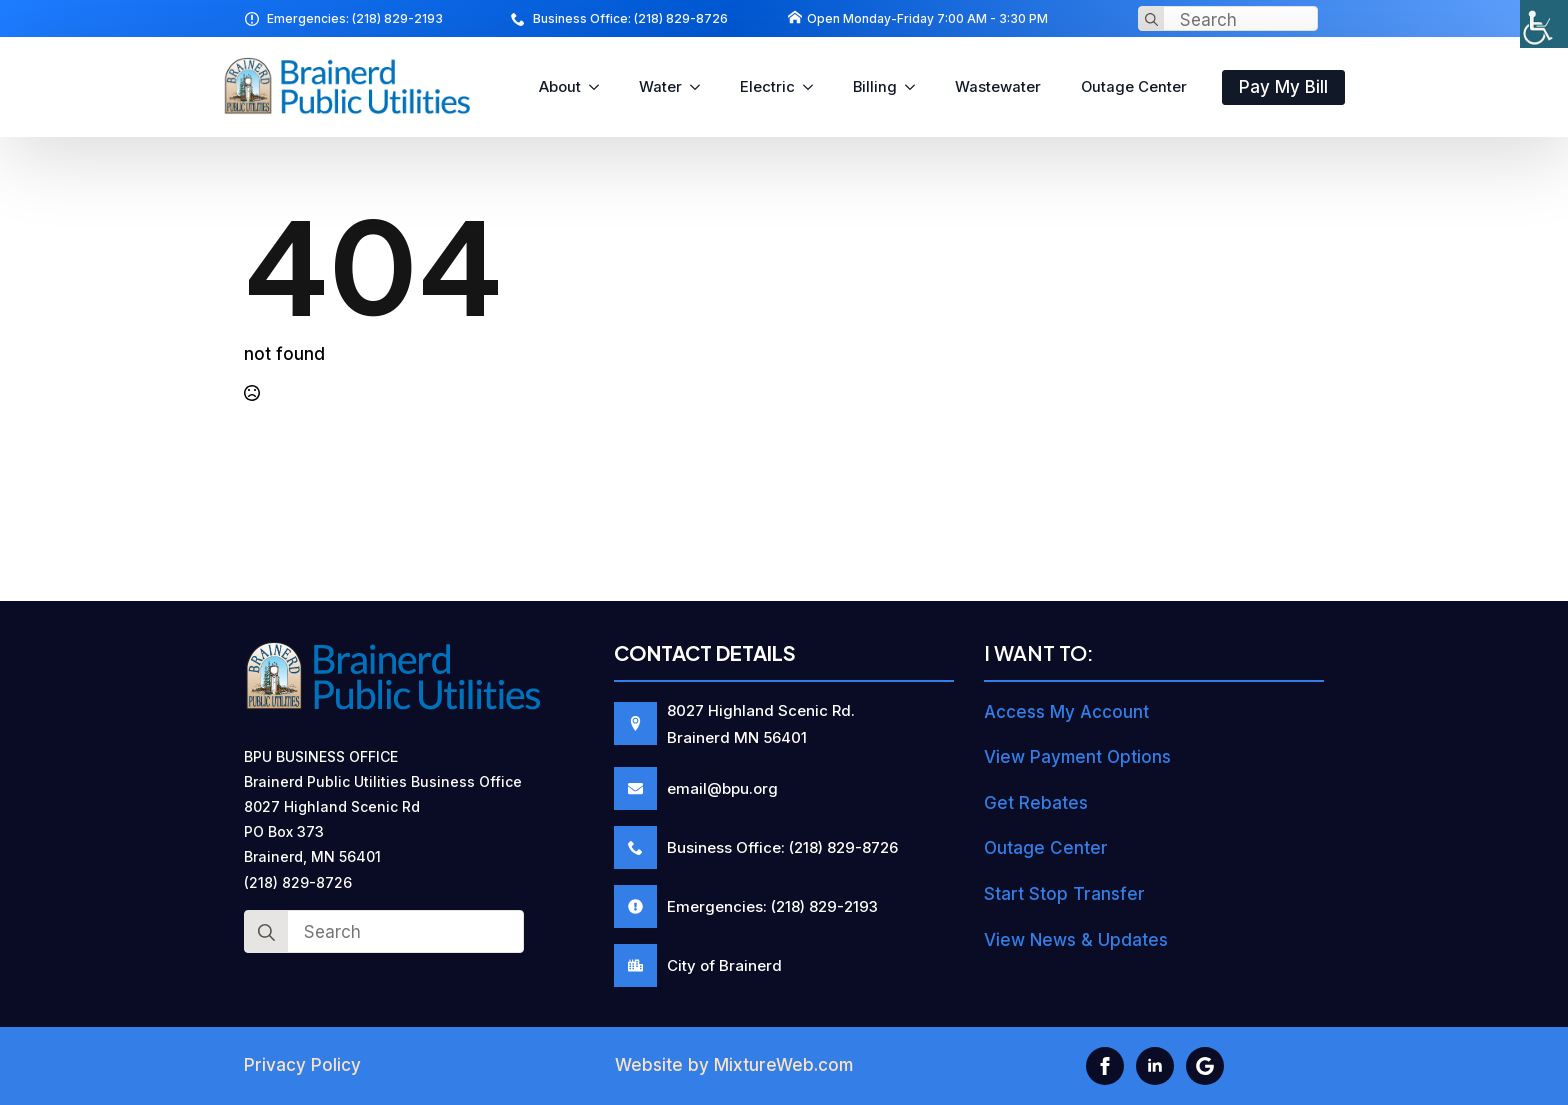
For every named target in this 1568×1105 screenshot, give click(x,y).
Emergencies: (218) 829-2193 (355, 18)
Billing (875, 87)
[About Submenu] (600, 87)
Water (660, 87)
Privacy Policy (302, 1065)
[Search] (1151, 19)
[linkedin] (1155, 1066)
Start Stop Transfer (1064, 894)
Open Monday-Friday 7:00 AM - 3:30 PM (927, 18)
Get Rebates (1036, 803)
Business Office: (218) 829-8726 (630, 18)
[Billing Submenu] (916, 87)
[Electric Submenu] (814, 87)
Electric (767, 87)
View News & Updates (1076, 940)
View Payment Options (1077, 757)
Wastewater (998, 87)
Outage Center (1134, 87)
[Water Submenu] (701, 87)
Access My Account (1066, 712)
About (560, 87)
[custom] (1205, 1066)
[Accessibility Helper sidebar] (1544, 24)
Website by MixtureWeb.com (734, 1065)
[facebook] (1105, 1066)
